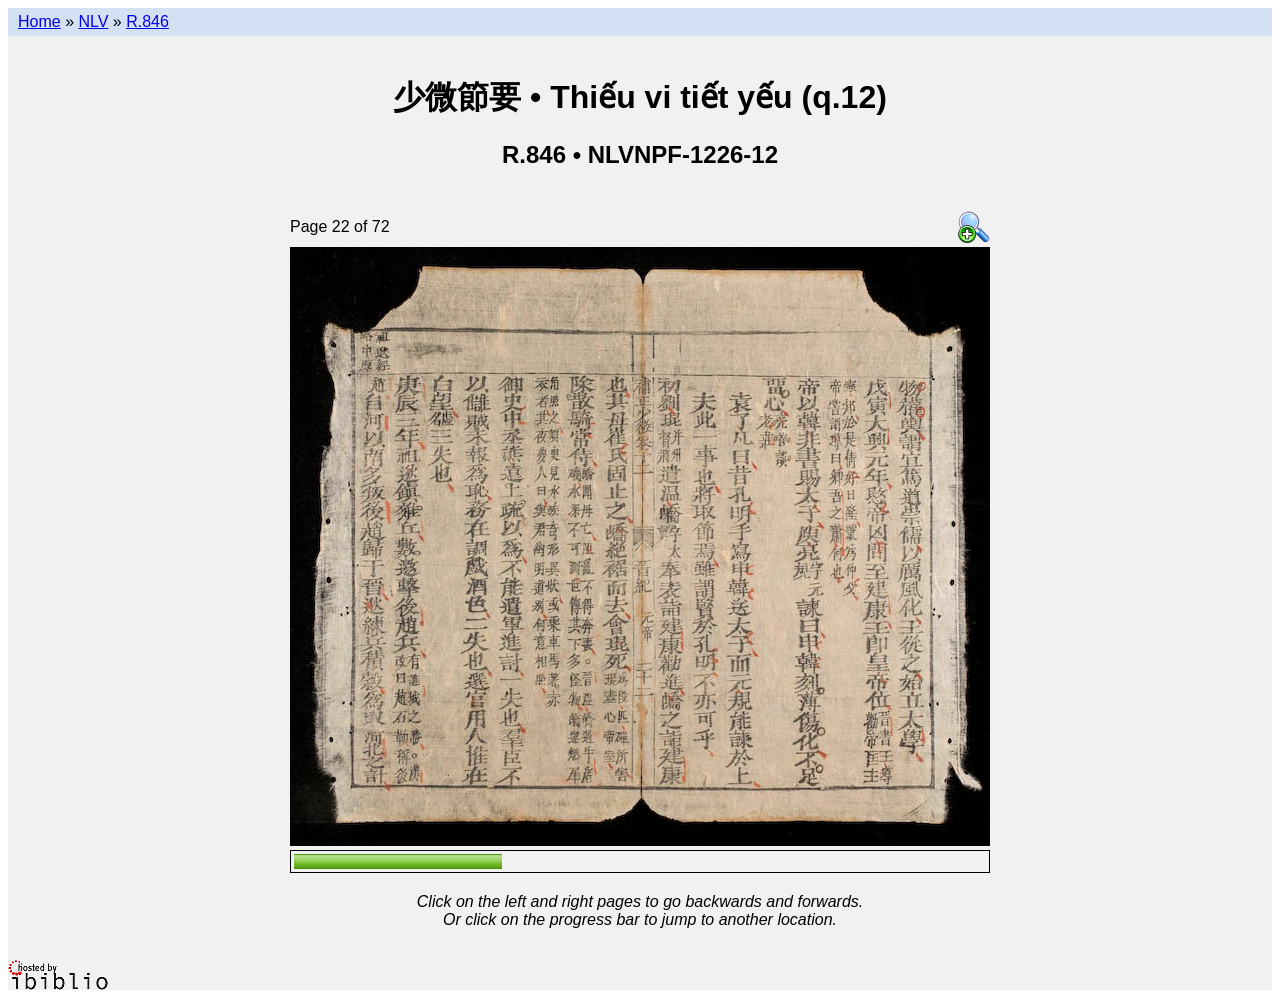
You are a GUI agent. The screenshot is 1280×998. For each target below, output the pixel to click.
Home (39, 21)
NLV (93, 21)
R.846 (147, 21)
